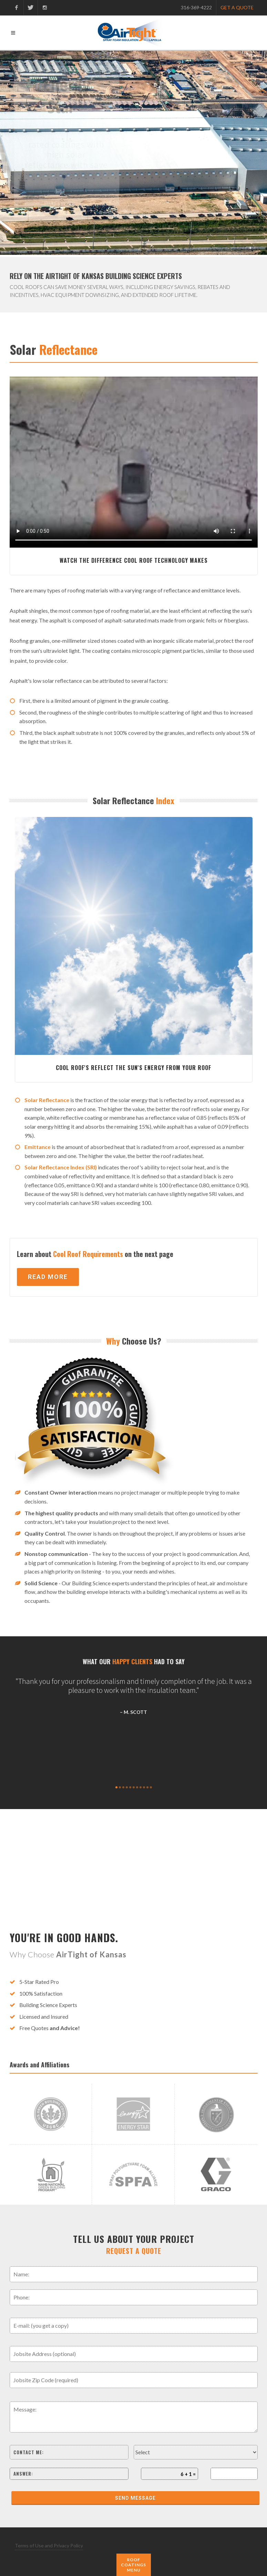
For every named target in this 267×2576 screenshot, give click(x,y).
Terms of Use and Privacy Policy (49, 2545)
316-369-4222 (196, 7)
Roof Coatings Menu (133, 2565)
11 (151, 1787)
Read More (48, 1276)
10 (147, 1787)
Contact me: (28, 2452)
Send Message (135, 2498)
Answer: (23, 2473)
